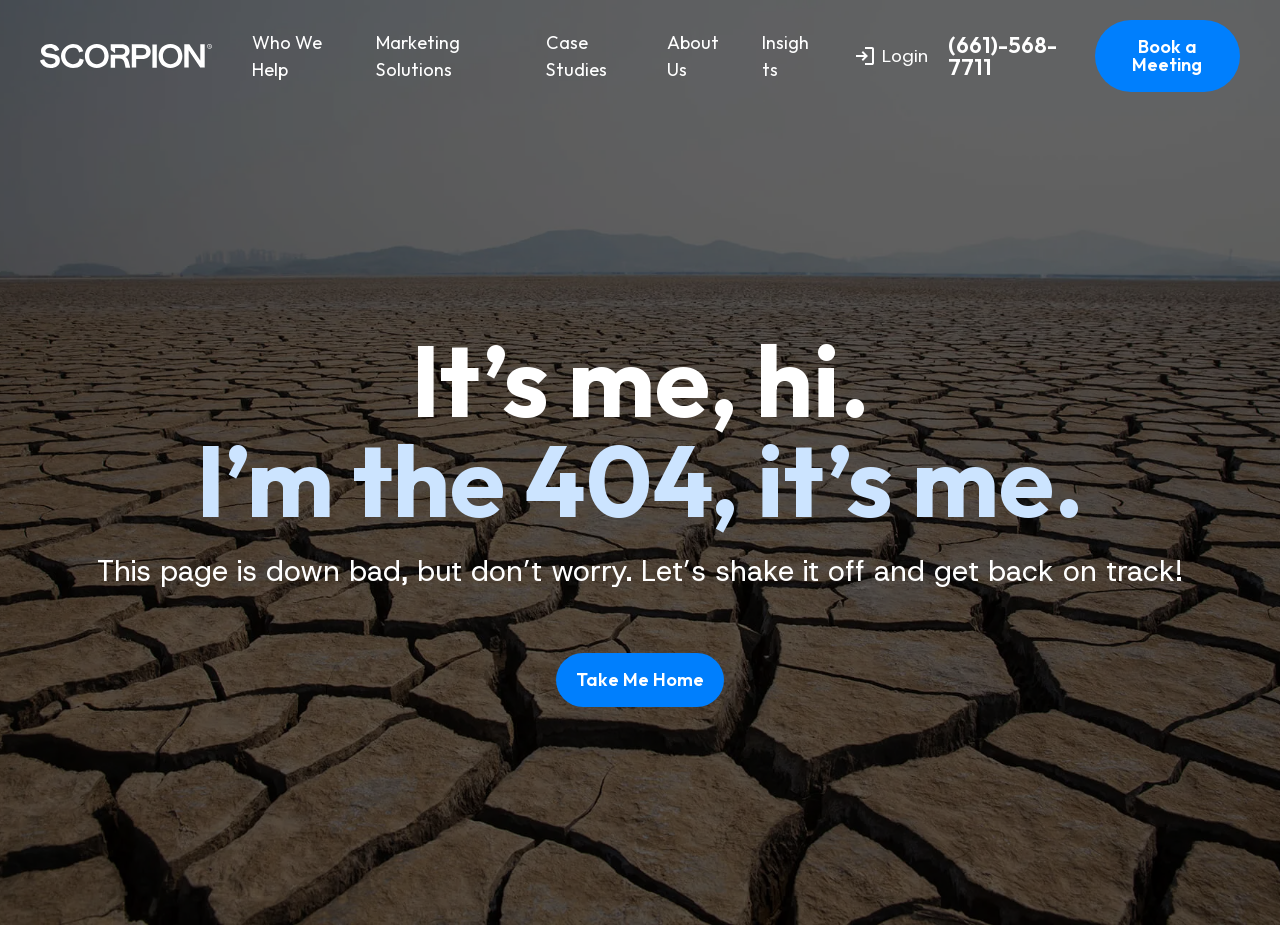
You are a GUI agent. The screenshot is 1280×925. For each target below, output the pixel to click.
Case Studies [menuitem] (576, 56)
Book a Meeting (1167, 55)
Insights (785, 56)
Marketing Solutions (418, 56)
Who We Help (287, 56)
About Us (693, 56)
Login (892, 56)
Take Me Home (640, 679)
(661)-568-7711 (1002, 56)
